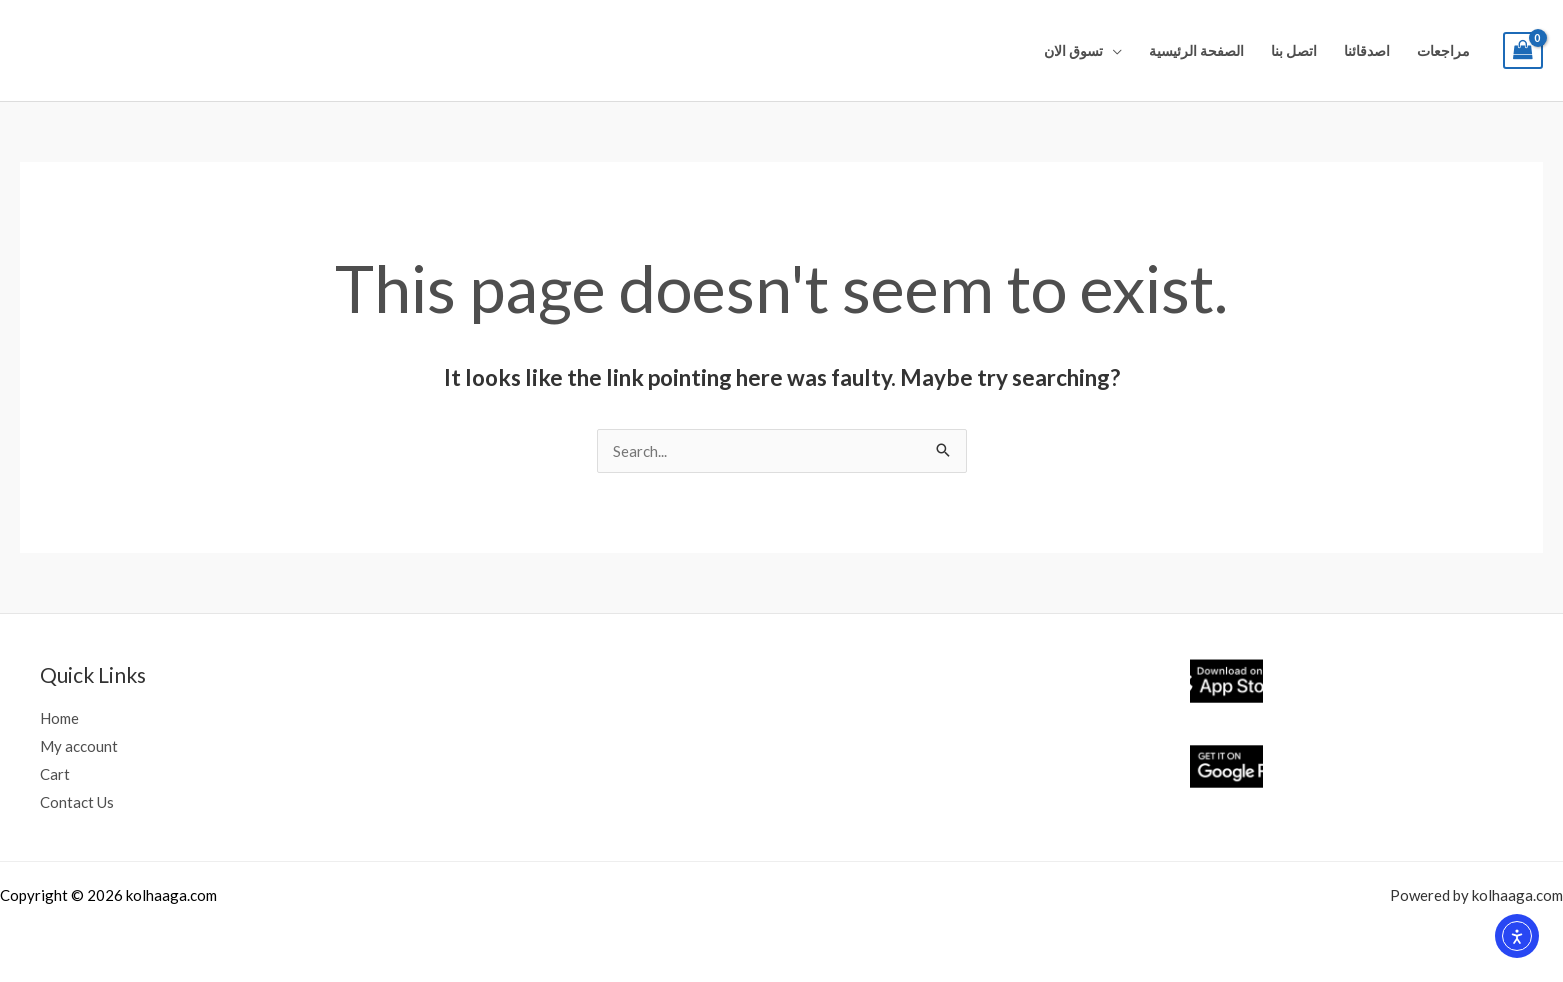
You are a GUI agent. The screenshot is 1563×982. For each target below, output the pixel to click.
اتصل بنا (1294, 51)
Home (59, 718)
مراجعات (1443, 51)
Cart (55, 774)
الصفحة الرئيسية (1196, 51)
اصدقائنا (1367, 51)
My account (79, 746)
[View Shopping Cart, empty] (1523, 50)
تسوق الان (1073, 51)
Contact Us (77, 802)
